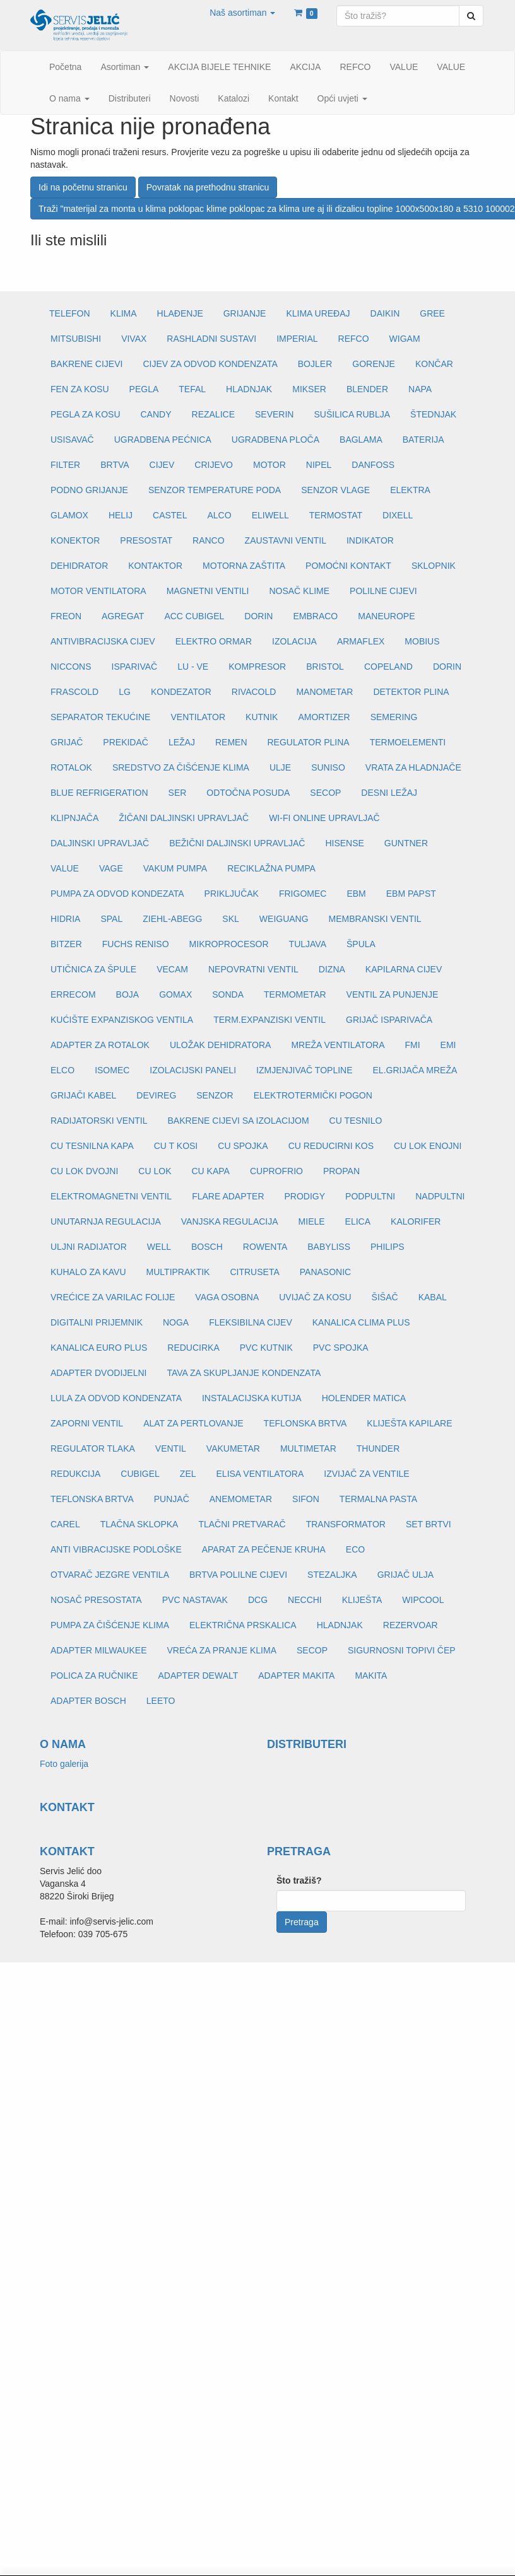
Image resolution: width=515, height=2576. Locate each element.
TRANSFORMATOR (346, 1524)
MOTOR (269, 465)
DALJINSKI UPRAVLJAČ (99, 843)
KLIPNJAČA (74, 818)
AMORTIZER (324, 717)
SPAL (111, 919)
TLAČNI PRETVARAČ (241, 1524)
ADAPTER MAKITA (296, 1675)
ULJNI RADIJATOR (88, 1247)
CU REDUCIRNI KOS (331, 1146)
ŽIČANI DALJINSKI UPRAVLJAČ (184, 818)
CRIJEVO (213, 465)
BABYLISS (328, 1247)
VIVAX (133, 339)
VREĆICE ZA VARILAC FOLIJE (112, 1297)
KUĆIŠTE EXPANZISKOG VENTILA (121, 1020)
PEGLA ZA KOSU (85, 414)
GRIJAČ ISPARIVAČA (389, 1020)
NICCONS (71, 666)
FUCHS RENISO (135, 944)
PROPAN (341, 1171)
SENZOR (214, 1095)
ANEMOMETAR (241, 1499)
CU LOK (154, 1171)
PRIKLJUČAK (231, 894)
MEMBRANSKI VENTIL (375, 919)
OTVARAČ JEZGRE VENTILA (109, 1575)
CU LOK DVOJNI (84, 1171)
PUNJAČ (171, 1499)
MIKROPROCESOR (229, 944)
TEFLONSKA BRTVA (305, 1423)
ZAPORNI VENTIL (86, 1423)
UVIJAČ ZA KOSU (315, 1297)
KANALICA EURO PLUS (98, 1348)
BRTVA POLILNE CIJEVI (238, 1575)
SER (178, 793)
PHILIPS (387, 1247)
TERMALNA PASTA (378, 1499)
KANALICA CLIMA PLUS (361, 1322)
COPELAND (388, 666)
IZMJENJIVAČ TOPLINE (304, 1070)
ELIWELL (270, 515)
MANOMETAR (324, 692)
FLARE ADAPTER (228, 1196)
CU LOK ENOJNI (427, 1146)
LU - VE (192, 666)
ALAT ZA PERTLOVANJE (193, 1423)
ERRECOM (73, 994)
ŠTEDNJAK (433, 414)
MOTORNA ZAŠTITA (244, 566)
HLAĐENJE (180, 313)
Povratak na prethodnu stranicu (207, 187)
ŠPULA (361, 944)
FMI (412, 1045)
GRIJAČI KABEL (83, 1095)
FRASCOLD (74, 692)
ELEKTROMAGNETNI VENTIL (111, 1196)
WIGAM (404, 339)
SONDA (228, 994)
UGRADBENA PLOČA (275, 439)
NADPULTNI (440, 1196)
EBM (355, 894)
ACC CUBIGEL (194, 616)
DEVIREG (156, 1095)
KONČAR (434, 364)
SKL (230, 919)
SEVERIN (274, 414)
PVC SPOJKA (341, 1348)
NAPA (420, 389)
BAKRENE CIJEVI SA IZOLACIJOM (238, 1121)
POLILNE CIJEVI (383, 591)
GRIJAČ (66, 742)
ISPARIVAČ (135, 666)
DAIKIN (385, 313)
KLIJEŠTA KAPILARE (409, 1423)
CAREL (65, 1524)
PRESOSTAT (146, 540)
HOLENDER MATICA (364, 1398)
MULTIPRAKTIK (178, 1272)
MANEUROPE (386, 616)
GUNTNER (406, 843)
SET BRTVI (428, 1524)
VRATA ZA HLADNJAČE (413, 767)
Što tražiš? (299, 1880)
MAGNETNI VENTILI (208, 591)
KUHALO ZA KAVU (88, 1272)
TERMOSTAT (335, 515)
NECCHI (305, 1600)
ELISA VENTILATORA (260, 1474)
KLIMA (123, 313)
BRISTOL (325, 666)
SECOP (325, 793)
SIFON (305, 1499)
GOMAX (175, 994)
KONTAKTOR (155, 566)
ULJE (280, 767)
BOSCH (207, 1247)
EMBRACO (315, 616)
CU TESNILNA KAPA (92, 1146)
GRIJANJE (244, 313)
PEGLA (144, 389)
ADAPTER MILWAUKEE (98, 1650)
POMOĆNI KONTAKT (348, 566)
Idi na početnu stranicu (82, 187)
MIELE (312, 1221)
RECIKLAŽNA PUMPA (271, 868)
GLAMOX (69, 515)
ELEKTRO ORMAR (213, 641)
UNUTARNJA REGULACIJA (105, 1221)
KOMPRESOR (257, 666)
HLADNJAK (249, 389)
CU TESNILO (355, 1121)
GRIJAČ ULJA (405, 1575)
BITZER (66, 944)
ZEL (188, 1474)
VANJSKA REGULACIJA (229, 1221)
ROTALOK (71, 767)
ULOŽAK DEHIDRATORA (220, 1045)
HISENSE (344, 843)
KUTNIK (262, 717)
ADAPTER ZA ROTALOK (100, 1045)
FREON (65, 616)
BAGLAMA (361, 439)
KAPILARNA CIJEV (403, 969)
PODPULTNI (370, 1196)
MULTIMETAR (308, 1448)
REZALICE (213, 414)
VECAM (172, 969)
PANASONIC (325, 1272)
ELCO (62, 1070)
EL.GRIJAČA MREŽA (415, 1070)
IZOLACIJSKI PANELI (193, 1070)
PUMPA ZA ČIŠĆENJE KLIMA (109, 1625)
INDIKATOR (370, 540)
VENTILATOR (197, 717)
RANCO (208, 540)
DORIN (258, 616)
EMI (448, 1045)
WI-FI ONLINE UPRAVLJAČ (324, 818)
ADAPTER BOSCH (88, 1701)
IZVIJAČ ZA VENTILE (366, 1474)
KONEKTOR (75, 540)
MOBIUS (422, 641)
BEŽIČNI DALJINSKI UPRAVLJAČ (237, 843)
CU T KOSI (176, 1146)
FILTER (65, 465)
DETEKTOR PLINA (411, 692)
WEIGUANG (284, 919)
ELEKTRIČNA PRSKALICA (243, 1625)
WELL (159, 1247)
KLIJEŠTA (362, 1600)
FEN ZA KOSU (79, 389)
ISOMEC (112, 1070)
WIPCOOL (423, 1600)
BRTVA (114, 465)
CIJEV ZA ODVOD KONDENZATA (210, 364)
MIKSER (309, 389)
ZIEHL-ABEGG (172, 919)
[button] (242, 12)
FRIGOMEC (302, 894)
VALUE (64, 868)
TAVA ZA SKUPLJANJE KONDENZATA (244, 1373)
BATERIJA (423, 439)
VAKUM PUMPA (175, 868)
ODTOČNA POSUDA (248, 793)
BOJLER (315, 364)
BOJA (127, 994)
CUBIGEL (140, 1474)
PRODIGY (305, 1196)
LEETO (160, 1701)
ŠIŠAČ (385, 1297)
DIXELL (397, 515)
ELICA (357, 1221)
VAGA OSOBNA (227, 1297)
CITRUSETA (254, 1272)
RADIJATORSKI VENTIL (99, 1121)
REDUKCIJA (75, 1474)
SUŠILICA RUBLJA (352, 414)
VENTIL (170, 1448)
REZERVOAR (410, 1625)
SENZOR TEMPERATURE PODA (214, 490)
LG (125, 692)
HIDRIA (65, 919)
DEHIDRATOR (79, 566)
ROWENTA (265, 1247)
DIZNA (332, 969)
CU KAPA (210, 1171)
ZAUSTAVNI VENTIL (285, 540)
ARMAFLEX (360, 641)
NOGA (176, 1322)
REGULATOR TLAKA (92, 1448)
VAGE (111, 868)
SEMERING (394, 717)
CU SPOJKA (243, 1146)
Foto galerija (64, 1764)
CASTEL (170, 515)
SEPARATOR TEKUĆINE (100, 717)
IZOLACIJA (294, 641)
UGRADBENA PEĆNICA (162, 439)
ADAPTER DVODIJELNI (98, 1373)
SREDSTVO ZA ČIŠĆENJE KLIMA (180, 767)
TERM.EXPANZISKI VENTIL (269, 1020)
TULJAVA (307, 944)
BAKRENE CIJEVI (86, 364)
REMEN (231, 742)
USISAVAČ (72, 439)
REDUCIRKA (193, 1348)
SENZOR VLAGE (335, 490)
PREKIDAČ (125, 742)
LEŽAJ (182, 742)
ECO (355, 1549)
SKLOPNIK (433, 566)
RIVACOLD (254, 692)
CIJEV (162, 465)
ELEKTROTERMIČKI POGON (313, 1095)
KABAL (432, 1297)
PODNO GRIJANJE (89, 490)
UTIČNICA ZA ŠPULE (93, 969)
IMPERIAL (296, 339)
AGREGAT (123, 616)
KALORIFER (416, 1221)
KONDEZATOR (181, 692)
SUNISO (328, 767)
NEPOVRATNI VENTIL (253, 969)
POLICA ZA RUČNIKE (94, 1675)
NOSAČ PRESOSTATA (96, 1600)
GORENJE (373, 364)
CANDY (156, 414)
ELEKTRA (410, 490)
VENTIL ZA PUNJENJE (392, 994)
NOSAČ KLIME (299, 591)
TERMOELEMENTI (408, 742)
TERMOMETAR (295, 994)
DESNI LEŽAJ (389, 793)
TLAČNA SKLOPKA (139, 1524)
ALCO (220, 515)
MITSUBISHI (75, 339)
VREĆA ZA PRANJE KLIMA (221, 1650)
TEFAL (192, 389)
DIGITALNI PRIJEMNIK (96, 1322)
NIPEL (318, 465)
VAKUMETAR (233, 1448)
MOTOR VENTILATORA (98, 591)
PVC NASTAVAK (195, 1600)
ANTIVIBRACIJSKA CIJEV (102, 641)
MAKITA (371, 1675)
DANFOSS (373, 465)
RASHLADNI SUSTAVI (211, 339)
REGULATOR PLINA (309, 742)
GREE (432, 313)
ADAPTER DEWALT (198, 1675)
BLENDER (367, 389)
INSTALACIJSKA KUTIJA (252, 1398)
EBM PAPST (411, 894)
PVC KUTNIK (266, 1348)
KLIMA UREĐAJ (318, 313)
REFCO (353, 339)
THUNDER (378, 1448)
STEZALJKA (332, 1575)
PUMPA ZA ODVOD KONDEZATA (117, 894)
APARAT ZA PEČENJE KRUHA (264, 1549)
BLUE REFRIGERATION (99, 793)
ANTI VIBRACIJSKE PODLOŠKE (116, 1549)
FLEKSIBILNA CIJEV (250, 1322)
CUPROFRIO (276, 1171)
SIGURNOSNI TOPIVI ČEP (402, 1650)
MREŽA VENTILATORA (337, 1045)
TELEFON (69, 313)
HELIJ (121, 515)
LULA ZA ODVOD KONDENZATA (116, 1398)
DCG (258, 1600)
